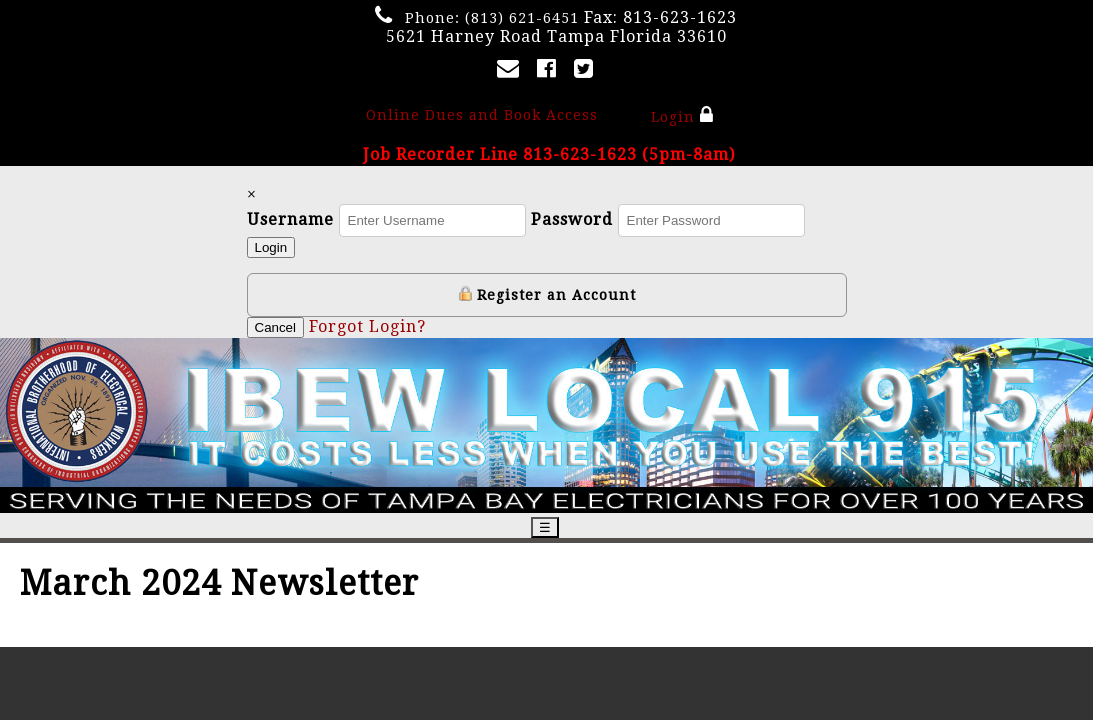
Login (682, 115)
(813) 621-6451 (522, 18)
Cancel (276, 327)
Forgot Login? (367, 326)
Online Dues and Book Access (482, 115)
